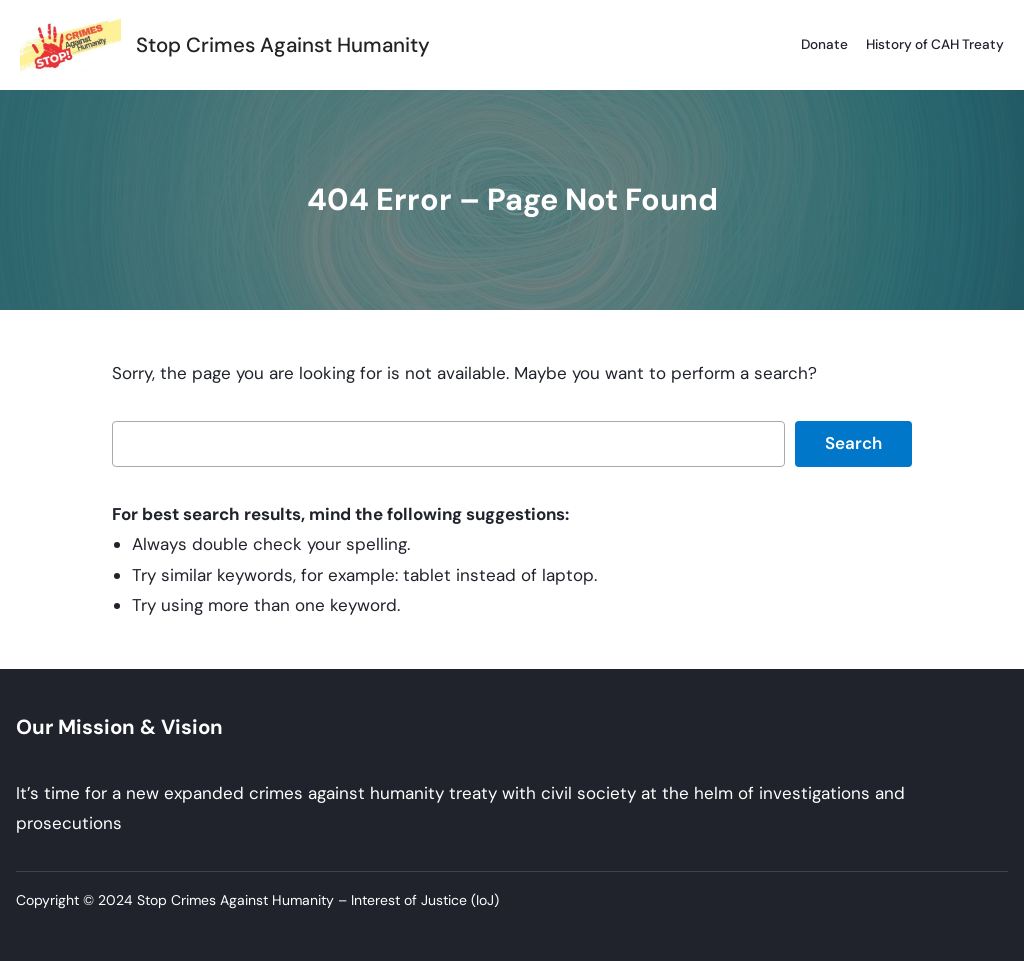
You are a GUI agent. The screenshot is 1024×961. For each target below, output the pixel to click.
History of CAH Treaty (935, 44)
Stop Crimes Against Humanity (283, 45)
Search (853, 443)
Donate (824, 44)
